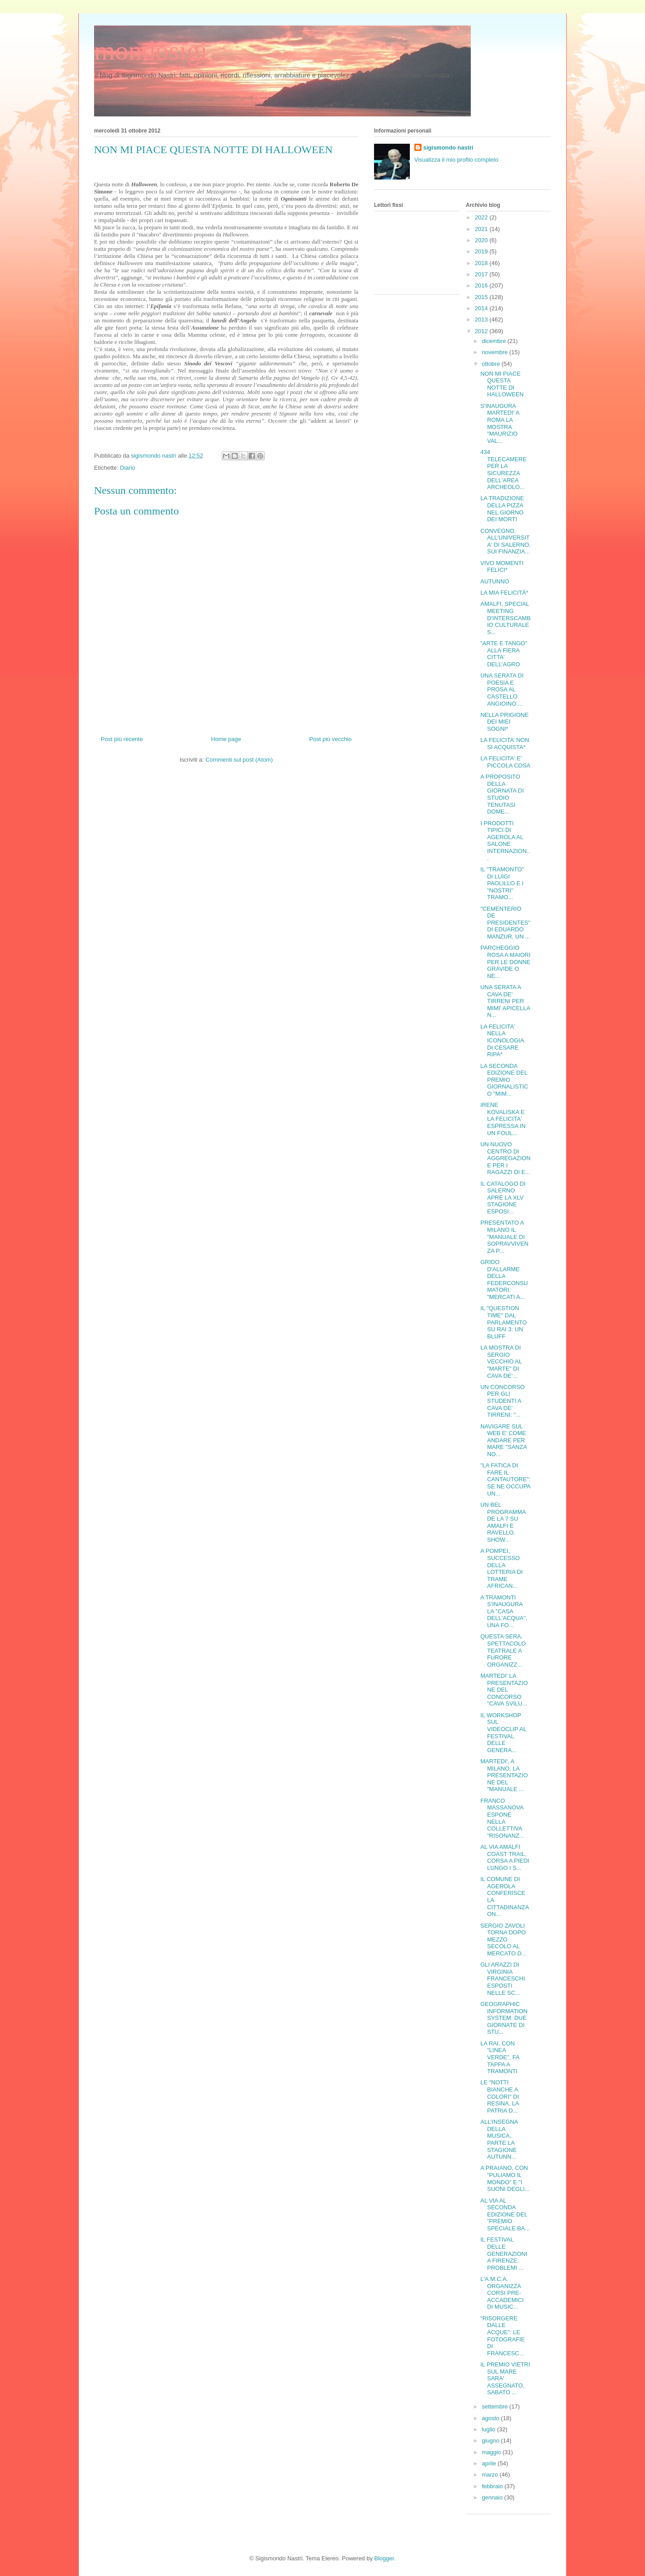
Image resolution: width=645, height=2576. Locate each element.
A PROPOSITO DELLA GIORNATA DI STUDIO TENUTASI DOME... (502, 794)
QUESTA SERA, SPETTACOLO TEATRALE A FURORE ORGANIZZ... (502, 1650)
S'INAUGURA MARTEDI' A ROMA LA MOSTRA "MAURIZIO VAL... (499, 423)
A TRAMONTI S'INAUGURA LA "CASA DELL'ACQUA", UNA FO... (503, 1611)
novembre (495, 352)
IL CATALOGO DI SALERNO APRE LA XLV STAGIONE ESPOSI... (502, 1197)
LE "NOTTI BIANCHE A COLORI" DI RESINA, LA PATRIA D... (499, 2096)
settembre (495, 2406)
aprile (490, 2463)
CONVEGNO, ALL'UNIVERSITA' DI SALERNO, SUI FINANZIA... (505, 541)
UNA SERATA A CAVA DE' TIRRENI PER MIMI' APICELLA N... (505, 1001)
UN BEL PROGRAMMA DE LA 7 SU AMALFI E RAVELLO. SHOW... (502, 1522)
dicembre (494, 341)
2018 (482, 263)
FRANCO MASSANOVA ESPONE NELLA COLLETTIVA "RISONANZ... (502, 1818)
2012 (482, 331)
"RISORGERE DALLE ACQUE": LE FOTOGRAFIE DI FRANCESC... (502, 2336)
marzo (491, 2474)
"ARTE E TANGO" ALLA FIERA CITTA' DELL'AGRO (503, 654)
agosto (491, 2418)
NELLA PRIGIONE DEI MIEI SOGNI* (504, 722)
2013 (482, 319)
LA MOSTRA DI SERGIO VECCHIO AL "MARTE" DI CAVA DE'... (501, 1361)
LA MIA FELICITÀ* (504, 592)
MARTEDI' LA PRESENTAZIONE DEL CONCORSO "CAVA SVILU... (504, 1689)
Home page (226, 739)
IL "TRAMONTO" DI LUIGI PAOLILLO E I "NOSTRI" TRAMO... (502, 883)
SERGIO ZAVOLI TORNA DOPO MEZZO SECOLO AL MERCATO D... (503, 1939)
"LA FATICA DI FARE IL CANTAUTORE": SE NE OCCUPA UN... (505, 1479)
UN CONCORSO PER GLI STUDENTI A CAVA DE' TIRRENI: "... (502, 1401)
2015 (482, 297)
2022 (482, 217)
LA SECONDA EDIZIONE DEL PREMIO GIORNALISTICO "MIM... (504, 1080)
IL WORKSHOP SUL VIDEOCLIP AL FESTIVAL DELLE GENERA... (503, 1732)
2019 (482, 251)
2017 (482, 274)
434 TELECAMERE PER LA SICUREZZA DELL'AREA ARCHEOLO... (503, 469)
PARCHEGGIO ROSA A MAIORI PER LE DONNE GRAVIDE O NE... (505, 961)
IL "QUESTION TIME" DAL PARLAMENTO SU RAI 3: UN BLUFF (503, 1322)
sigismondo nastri (448, 147)
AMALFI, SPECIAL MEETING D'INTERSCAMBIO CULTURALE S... (505, 617)
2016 (482, 285)
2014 (482, 308)
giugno (491, 2440)
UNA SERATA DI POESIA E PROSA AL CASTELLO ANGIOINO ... (501, 689)
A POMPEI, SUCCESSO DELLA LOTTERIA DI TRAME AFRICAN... (501, 1568)
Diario (127, 467)
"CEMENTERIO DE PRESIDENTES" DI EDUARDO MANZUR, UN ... (505, 922)
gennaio (493, 2497)
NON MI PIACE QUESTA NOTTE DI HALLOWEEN (502, 384)
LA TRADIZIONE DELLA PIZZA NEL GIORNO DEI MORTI (502, 509)
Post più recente (122, 739)
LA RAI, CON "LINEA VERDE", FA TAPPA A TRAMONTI (499, 2057)
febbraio (493, 2486)
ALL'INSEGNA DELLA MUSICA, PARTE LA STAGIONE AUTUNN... (498, 2139)
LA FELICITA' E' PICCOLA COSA (505, 762)
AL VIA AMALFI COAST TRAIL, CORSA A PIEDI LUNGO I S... (504, 1857)
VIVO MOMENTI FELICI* (501, 567)
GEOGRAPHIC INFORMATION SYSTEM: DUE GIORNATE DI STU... (503, 2018)
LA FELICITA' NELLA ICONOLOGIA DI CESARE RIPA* (502, 1040)
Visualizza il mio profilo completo (456, 159)
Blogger (384, 2558)
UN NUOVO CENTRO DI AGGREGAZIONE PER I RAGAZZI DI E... (505, 1158)
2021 (482, 229)
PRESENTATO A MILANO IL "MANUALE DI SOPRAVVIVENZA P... (504, 1236)
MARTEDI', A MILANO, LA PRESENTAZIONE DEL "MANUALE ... (504, 1775)
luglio (489, 2429)
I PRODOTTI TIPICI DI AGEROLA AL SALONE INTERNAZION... (504, 841)
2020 (482, 240)
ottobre (492, 363)
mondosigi (150, 50)
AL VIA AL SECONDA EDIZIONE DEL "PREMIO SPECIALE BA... (504, 2214)
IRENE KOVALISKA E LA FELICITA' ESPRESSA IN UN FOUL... (502, 1119)
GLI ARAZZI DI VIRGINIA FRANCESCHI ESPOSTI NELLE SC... (502, 1978)
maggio (492, 2452)
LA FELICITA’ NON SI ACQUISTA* (504, 743)
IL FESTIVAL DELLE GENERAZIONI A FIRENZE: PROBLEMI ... (503, 2253)
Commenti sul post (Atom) (239, 759)
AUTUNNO (494, 581)
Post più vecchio (330, 739)
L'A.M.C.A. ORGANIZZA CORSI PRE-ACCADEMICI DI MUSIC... (502, 2293)
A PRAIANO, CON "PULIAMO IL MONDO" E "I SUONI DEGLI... (504, 2178)
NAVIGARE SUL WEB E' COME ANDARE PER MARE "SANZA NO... (503, 1440)
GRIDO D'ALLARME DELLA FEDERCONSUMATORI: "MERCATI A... (504, 1279)
